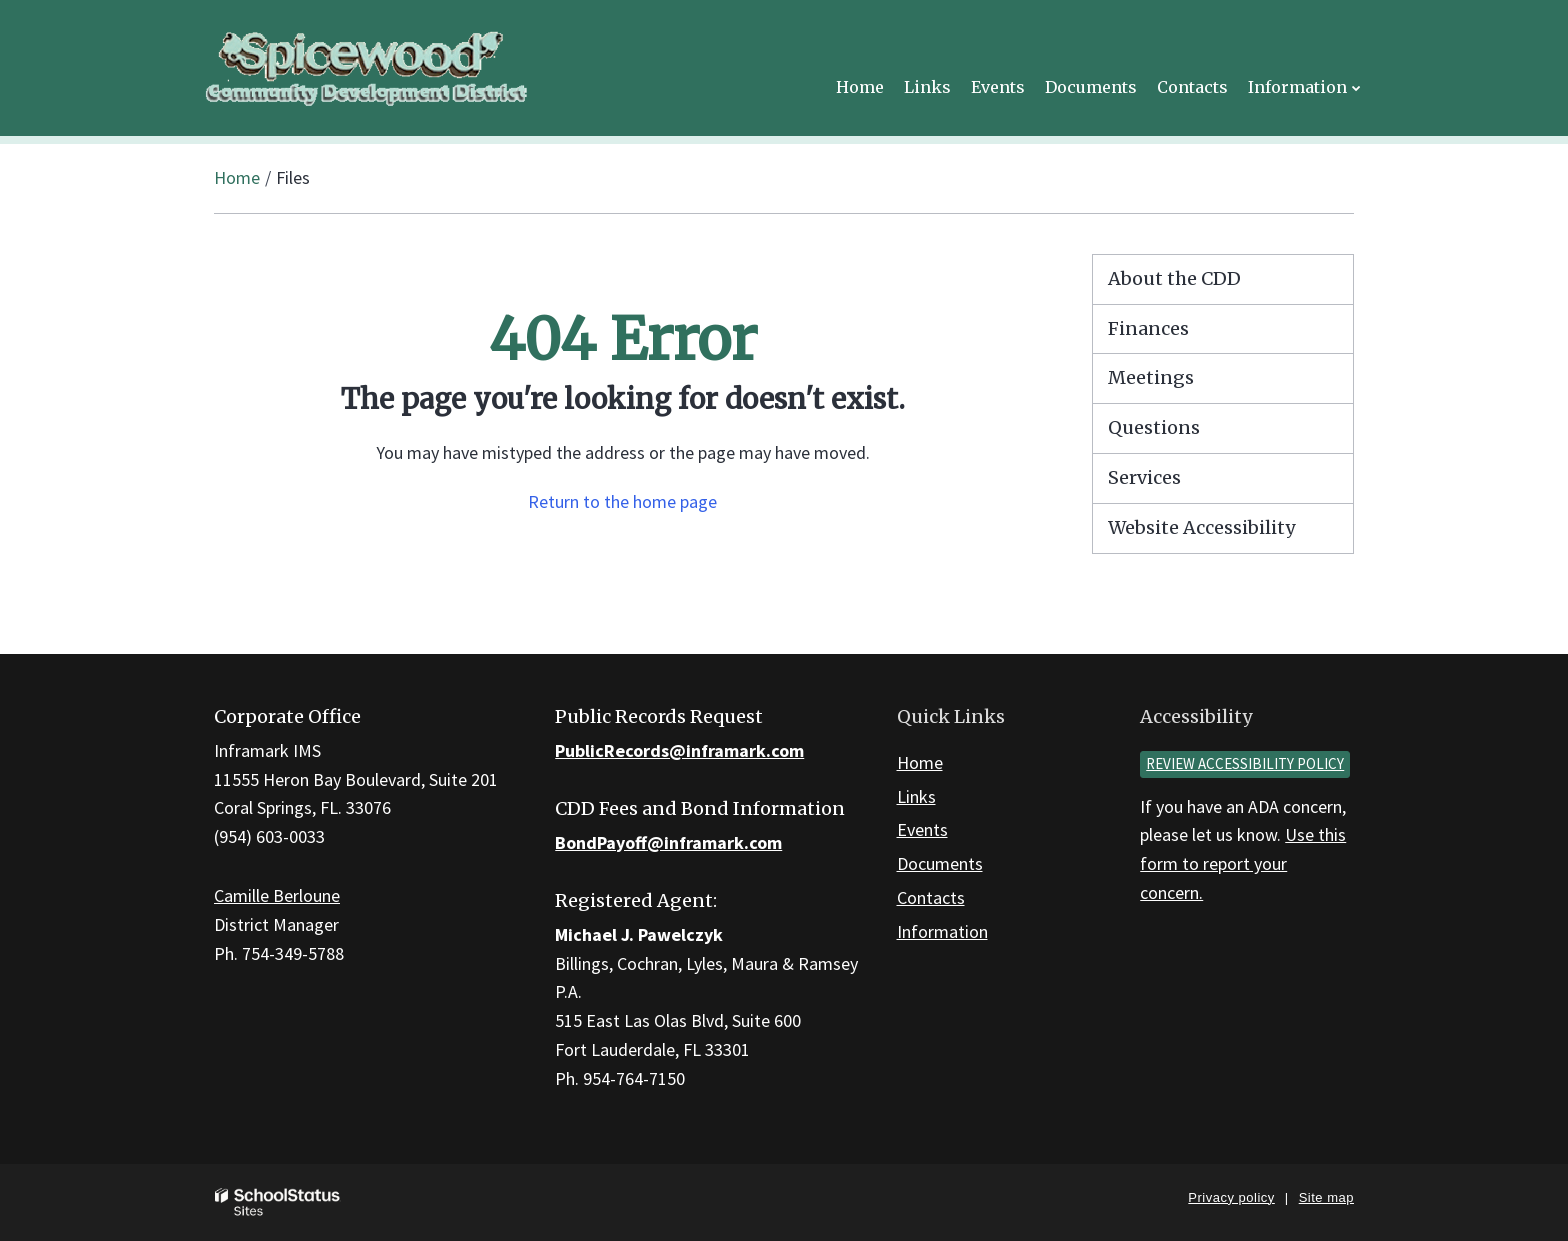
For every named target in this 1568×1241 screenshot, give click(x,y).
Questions (1154, 427)
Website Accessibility (1201, 527)
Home (237, 177)
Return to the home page (622, 501)
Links (916, 796)
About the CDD (1174, 278)
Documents (940, 863)
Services (1144, 477)
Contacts (931, 897)
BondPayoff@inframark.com (668, 842)
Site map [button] (1326, 1197)
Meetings (1151, 377)
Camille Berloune (277, 895)
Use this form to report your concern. (1243, 863)
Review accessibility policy (1245, 763)
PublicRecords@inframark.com (679, 750)
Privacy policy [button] (1231, 1197)
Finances (1148, 328)
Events (922, 829)
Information (942, 931)
